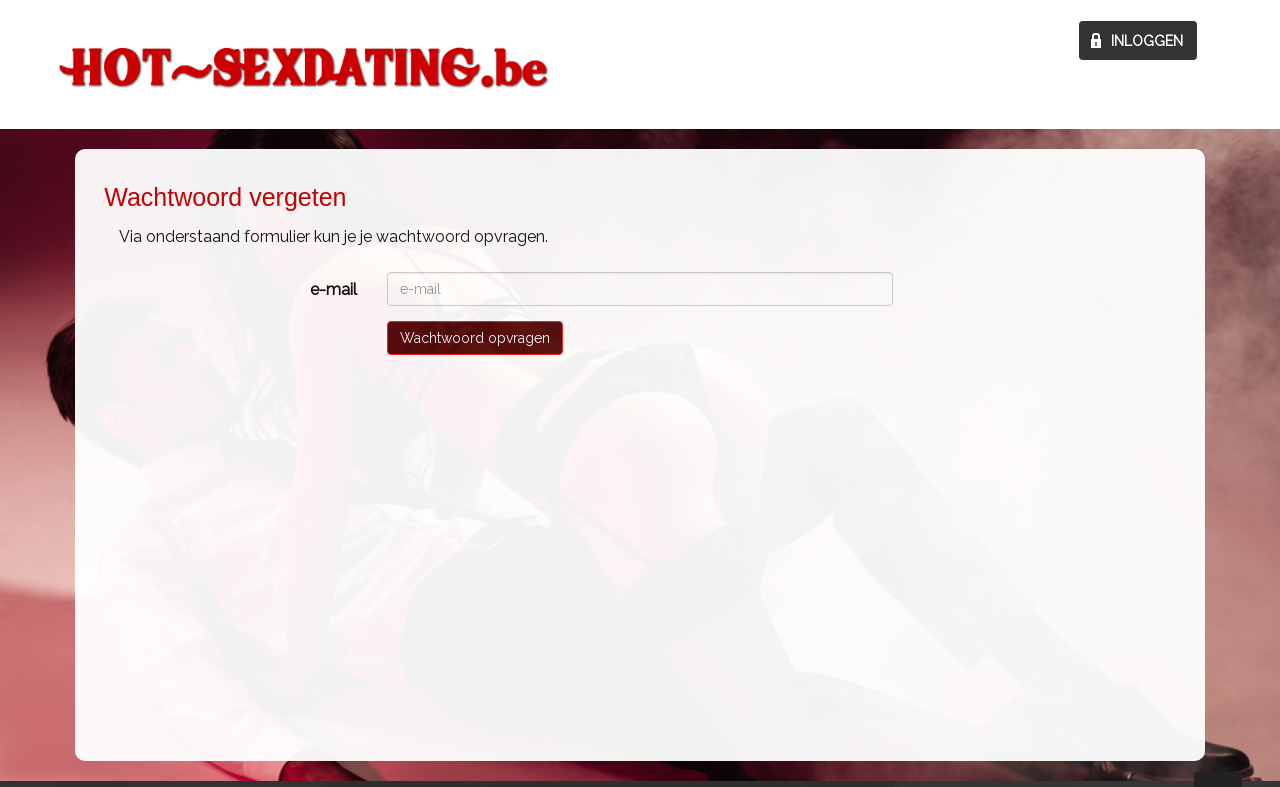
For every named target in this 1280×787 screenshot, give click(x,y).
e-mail (333, 289)
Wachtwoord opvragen (475, 338)
